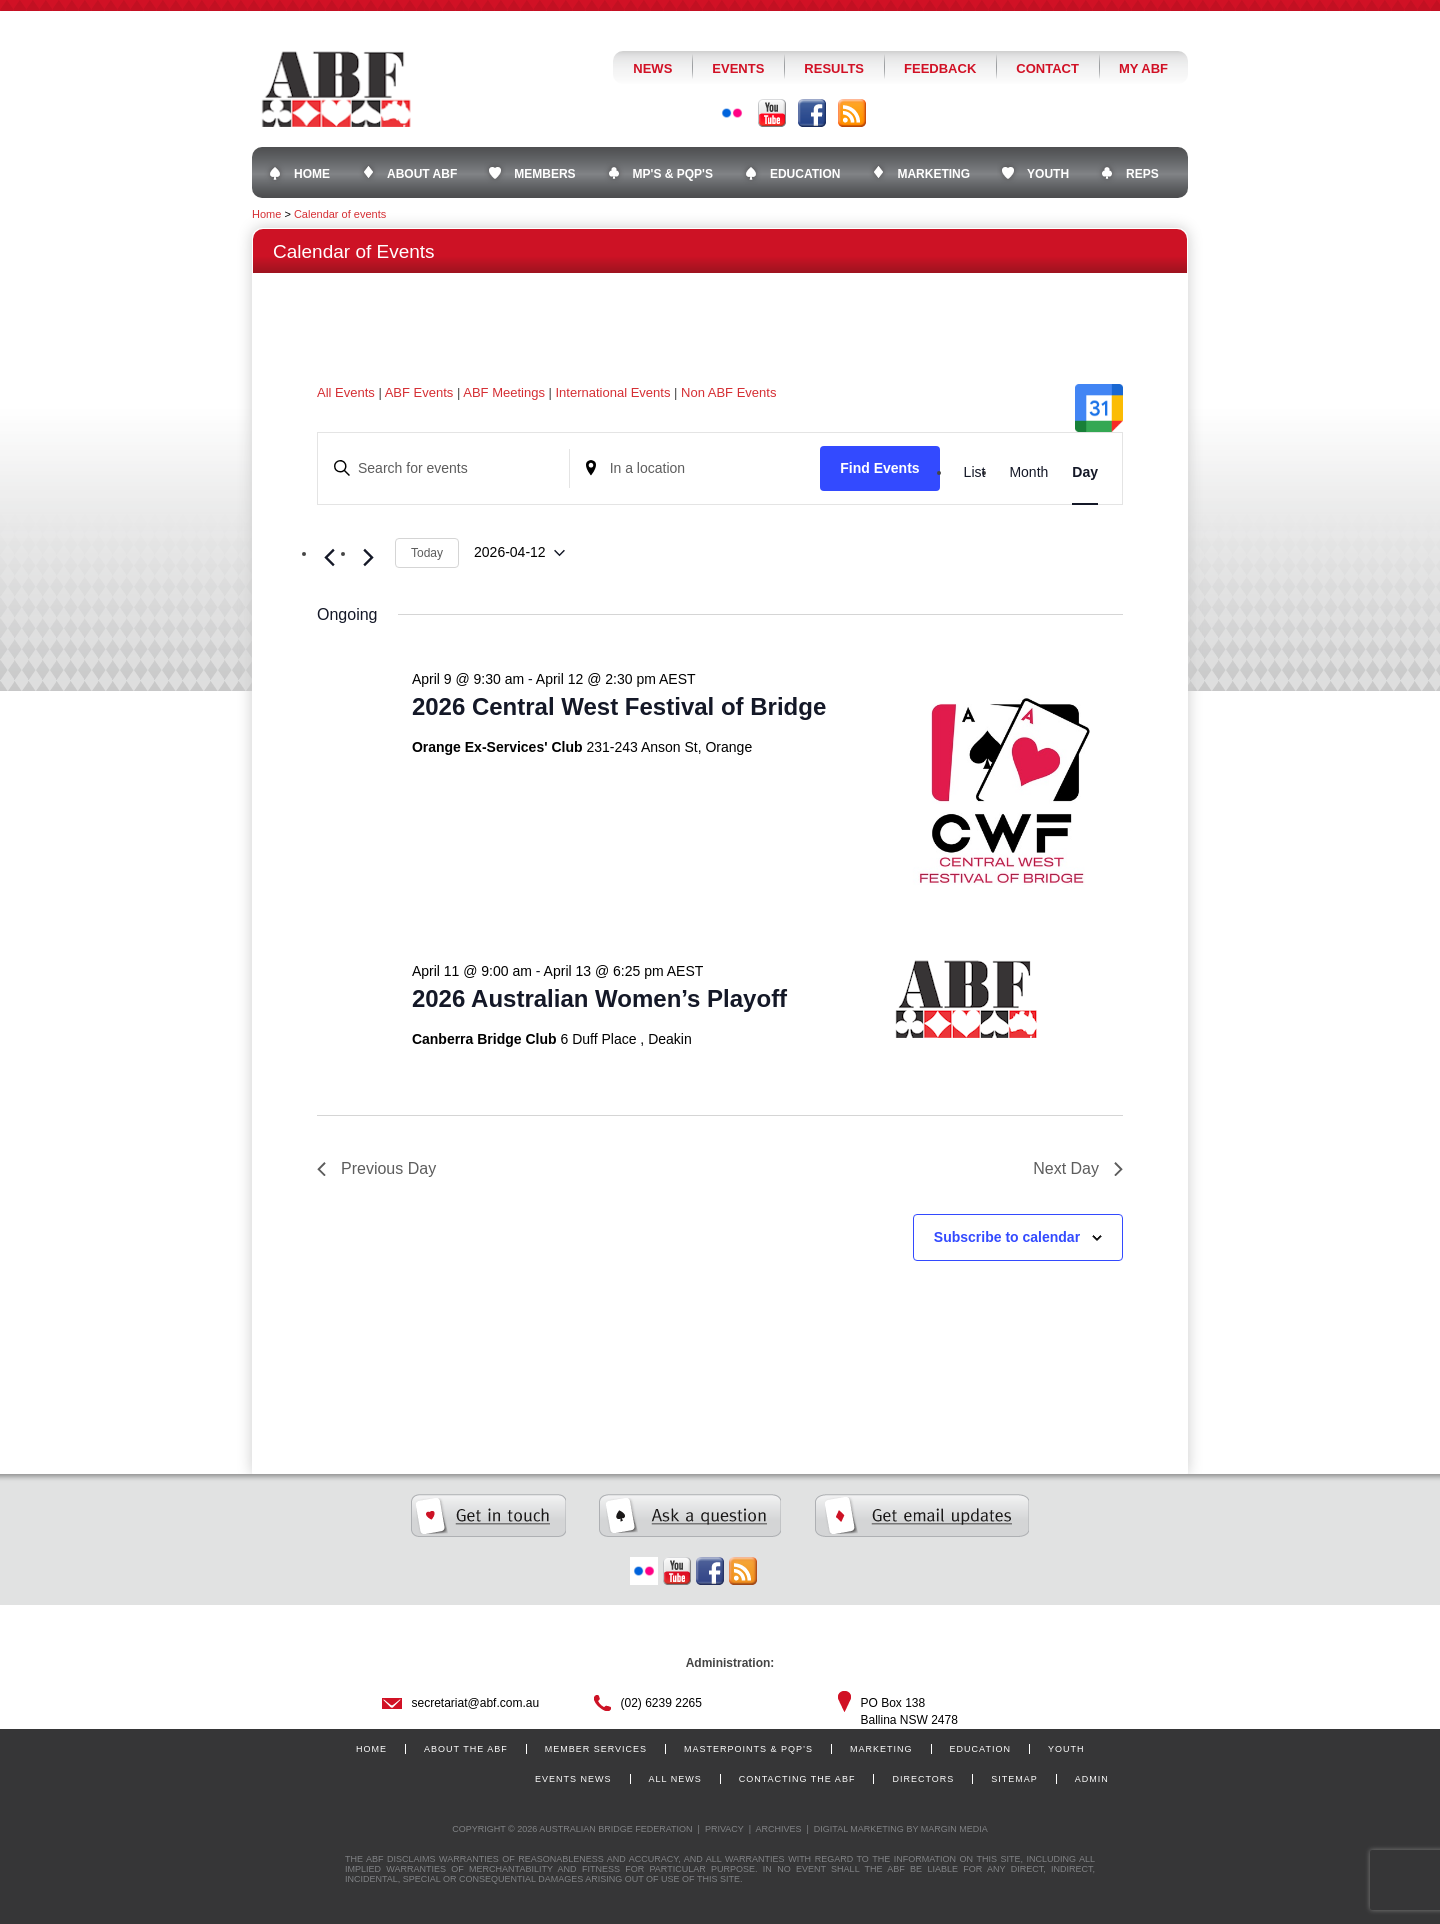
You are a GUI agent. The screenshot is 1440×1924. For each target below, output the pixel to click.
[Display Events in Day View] (1085, 472)
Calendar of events (340, 214)
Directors (923, 1779)
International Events (613, 392)
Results (834, 68)
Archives (778, 1829)
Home (266, 214)
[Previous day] (329, 558)
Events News (573, 1779)
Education (980, 1749)
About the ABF (466, 1749)
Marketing (881, 1749)
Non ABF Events (728, 392)
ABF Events (419, 392)
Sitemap (1014, 1779)
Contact (1047, 68)
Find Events (879, 468)
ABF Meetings (504, 392)
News (652, 68)
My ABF (1143, 68)
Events (738, 68)
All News (675, 1779)
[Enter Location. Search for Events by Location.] (695, 468)
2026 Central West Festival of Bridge (619, 706)
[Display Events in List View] (975, 472)
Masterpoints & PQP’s (748, 1749)
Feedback (940, 68)
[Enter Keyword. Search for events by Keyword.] (443, 468)
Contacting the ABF (797, 1779)
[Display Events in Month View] (1028, 472)
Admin (1092, 1779)
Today (427, 553)
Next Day (1078, 1168)
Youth (1066, 1749)
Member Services (596, 1749)
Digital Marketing (859, 1829)
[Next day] (368, 558)
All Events (346, 392)
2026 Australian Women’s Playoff (599, 998)
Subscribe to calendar (1007, 1237)
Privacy (724, 1829)
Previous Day (376, 1168)
